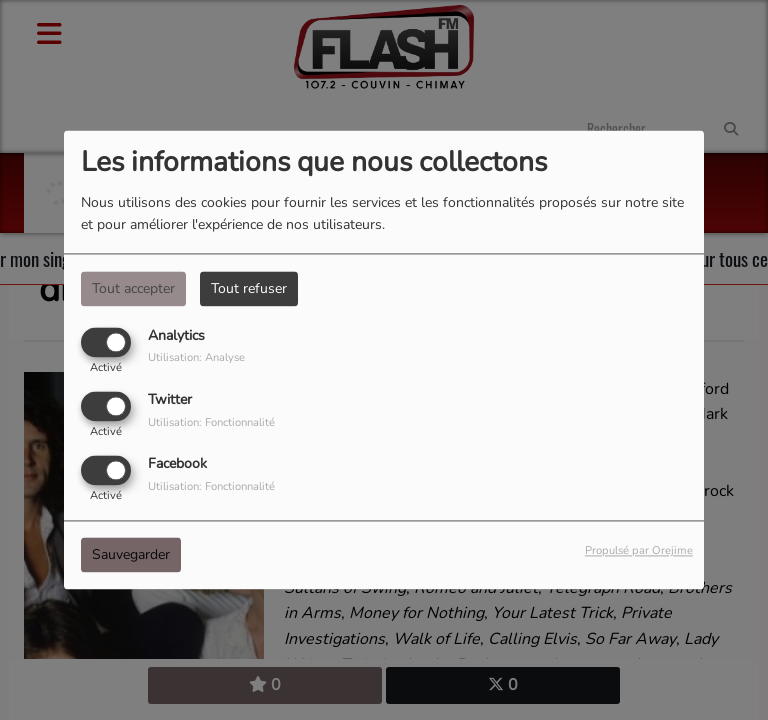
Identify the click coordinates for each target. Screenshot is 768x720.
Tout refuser (249, 288)
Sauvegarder (131, 555)
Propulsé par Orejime (639, 551)
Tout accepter (133, 288)
